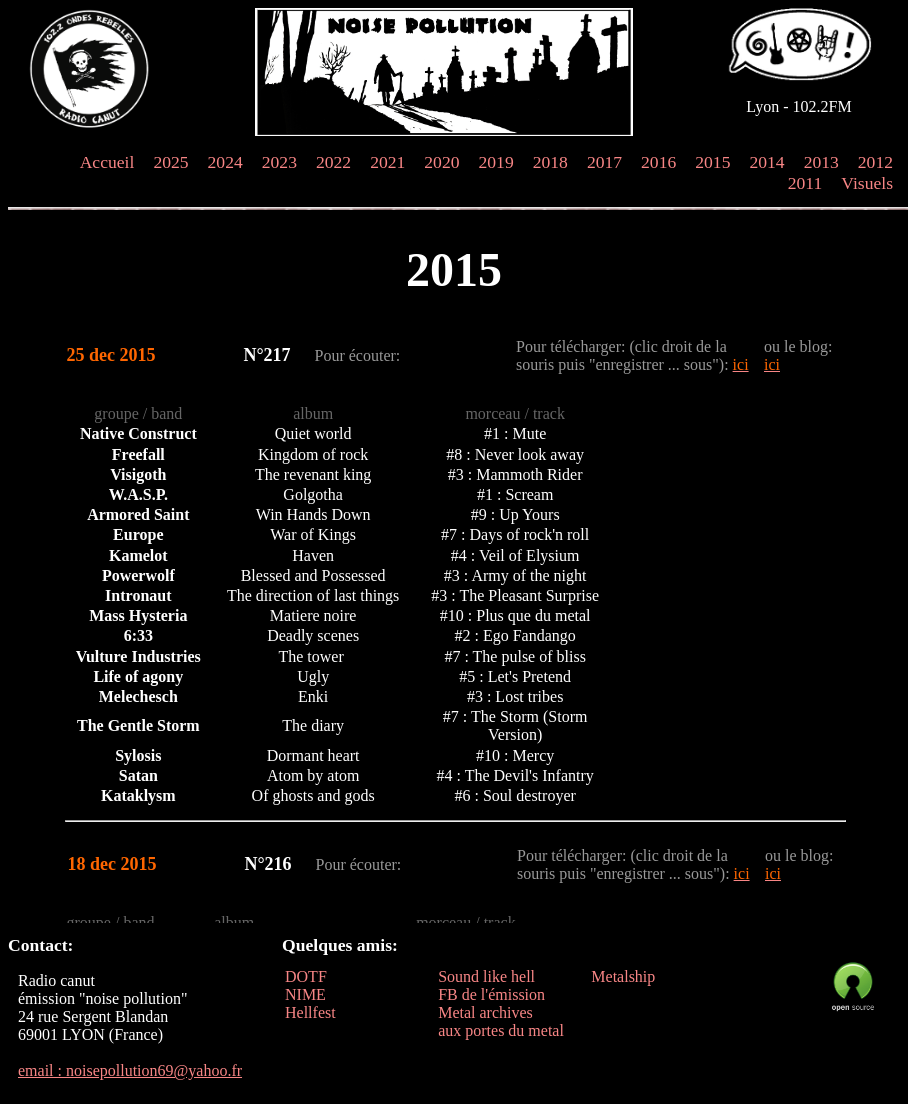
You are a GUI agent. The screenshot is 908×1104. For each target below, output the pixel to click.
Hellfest (310, 1012)
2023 (279, 162)
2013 (821, 162)
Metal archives (485, 1012)
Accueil (107, 162)
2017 (604, 162)
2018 (550, 162)
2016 (658, 162)
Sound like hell (486, 976)
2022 (333, 162)
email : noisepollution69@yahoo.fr (130, 1070)
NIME (305, 994)
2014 (766, 162)
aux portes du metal (501, 1030)
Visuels (867, 183)
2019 (496, 162)
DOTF (306, 976)
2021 (387, 162)
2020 (441, 162)
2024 (225, 162)
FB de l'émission (491, 994)
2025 (170, 162)
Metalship (623, 976)
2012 (875, 162)
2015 (712, 162)
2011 (805, 183)
